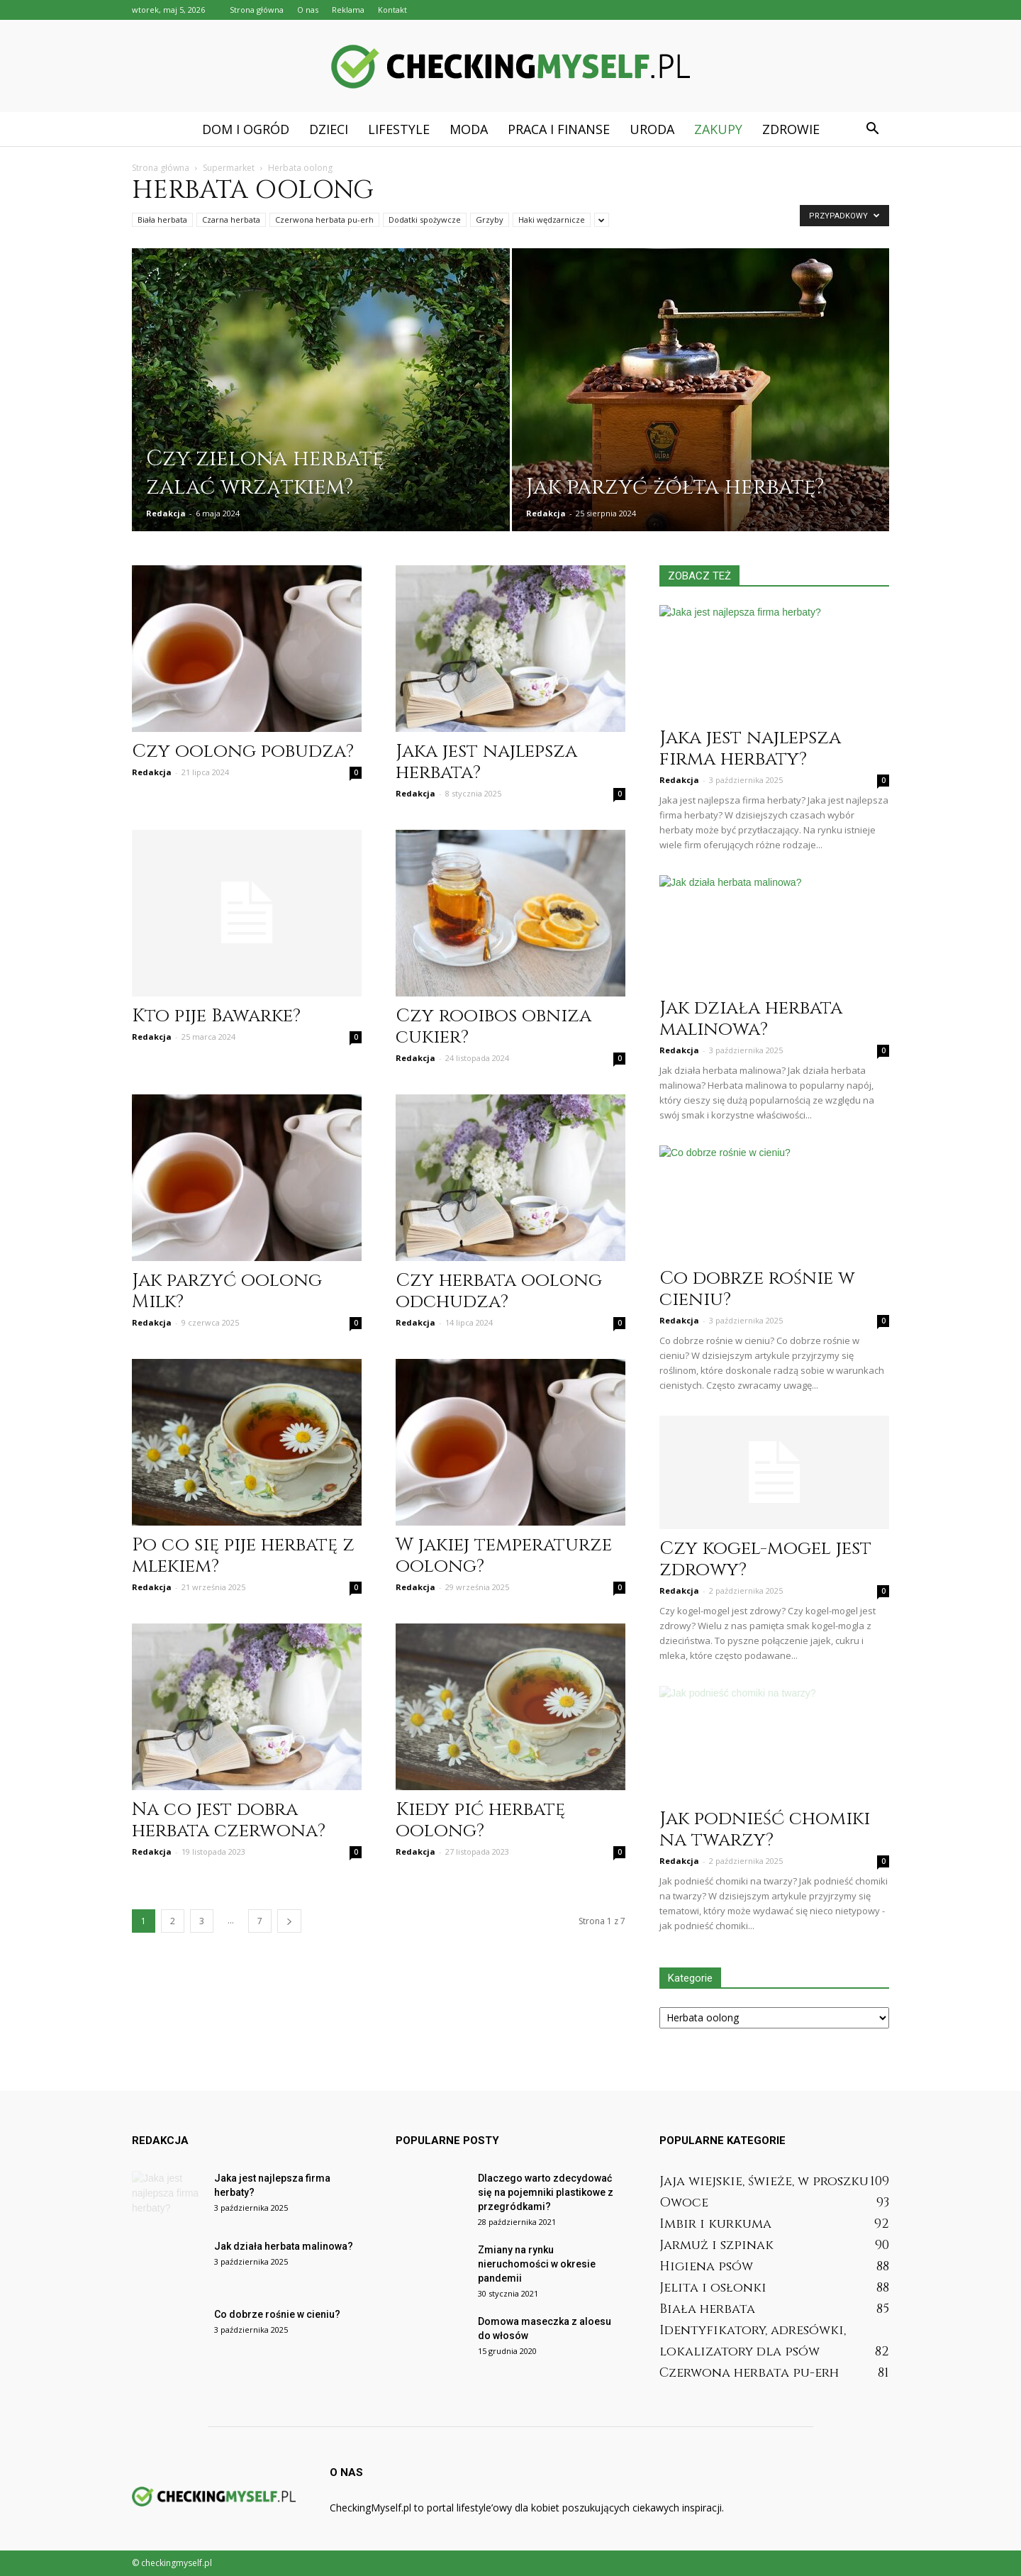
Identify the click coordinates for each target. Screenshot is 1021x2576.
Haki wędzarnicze (551, 219)
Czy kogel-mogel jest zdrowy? (765, 1559)
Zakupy (718, 129)
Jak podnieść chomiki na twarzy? (764, 1829)
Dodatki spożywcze (425, 219)
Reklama (348, 9)
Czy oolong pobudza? (243, 751)
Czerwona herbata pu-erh (324, 219)
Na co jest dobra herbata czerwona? (228, 1820)
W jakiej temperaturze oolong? (504, 1556)
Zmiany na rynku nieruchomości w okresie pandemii (537, 2264)
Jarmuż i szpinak (716, 2245)
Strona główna (257, 9)
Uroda (652, 129)
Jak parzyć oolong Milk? (227, 1291)
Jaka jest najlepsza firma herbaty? (750, 749)
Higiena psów (706, 2266)
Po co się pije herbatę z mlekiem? (243, 1556)
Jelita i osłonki (712, 2288)
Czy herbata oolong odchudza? (499, 1291)
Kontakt (392, 9)
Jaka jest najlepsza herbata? (486, 762)
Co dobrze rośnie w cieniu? (757, 1289)
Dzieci (328, 129)
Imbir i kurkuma (715, 2224)
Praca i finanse (559, 129)
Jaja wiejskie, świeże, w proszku (764, 2181)
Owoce (683, 2202)
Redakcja (166, 513)
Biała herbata (162, 219)
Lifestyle (399, 129)
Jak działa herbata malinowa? (750, 1019)
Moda (469, 129)
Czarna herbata (231, 219)
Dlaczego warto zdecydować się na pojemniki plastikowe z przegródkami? (545, 2192)
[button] (872, 129)
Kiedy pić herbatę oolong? (480, 1820)
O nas (307, 9)
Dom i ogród (245, 129)
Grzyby (489, 219)
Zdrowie (791, 129)
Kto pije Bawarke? (216, 1016)
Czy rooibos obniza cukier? (493, 1027)
